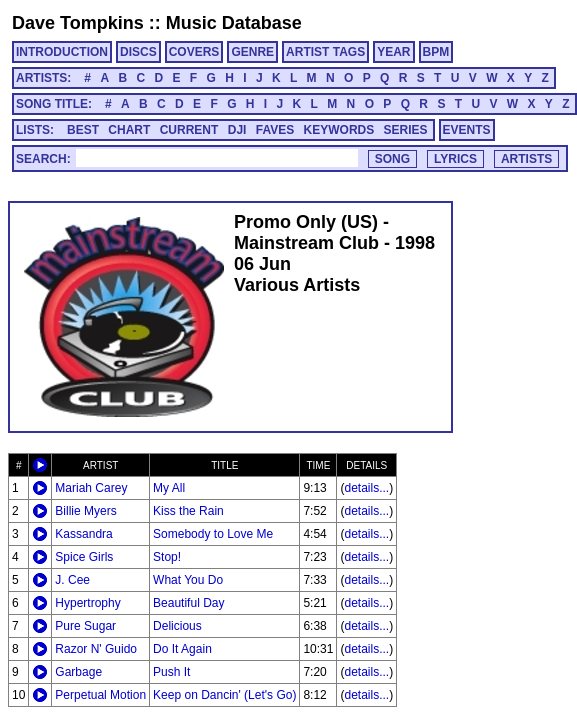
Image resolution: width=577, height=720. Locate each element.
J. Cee (72, 580)
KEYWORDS (339, 130)
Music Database (234, 23)
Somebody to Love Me (213, 534)
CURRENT (189, 130)
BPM (436, 52)
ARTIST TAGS (325, 52)
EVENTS (467, 130)
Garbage (78, 672)
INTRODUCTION (62, 52)
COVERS (194, 52)
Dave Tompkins (78, 23)
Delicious (177, 626)
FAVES (275, 130)
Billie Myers (85, 511)
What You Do (188, 580)
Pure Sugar (85, 626)
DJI (237, 130)
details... (366, 488)
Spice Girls (84, 557)
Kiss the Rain (188, 511)
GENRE (252, 52)
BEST (83, 130)
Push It (171, 672)
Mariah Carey (91, 488)
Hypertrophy (87, 603)
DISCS (138, 52)
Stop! (167, 557)
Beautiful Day (188, 603)
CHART (129, 130)
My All (169, 488)
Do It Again (182, 649)
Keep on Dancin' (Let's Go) (224, 695)
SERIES (406, 130)
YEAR (393, 52)
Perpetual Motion (100, 695)
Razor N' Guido (96, 649)
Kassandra (83, 534)
